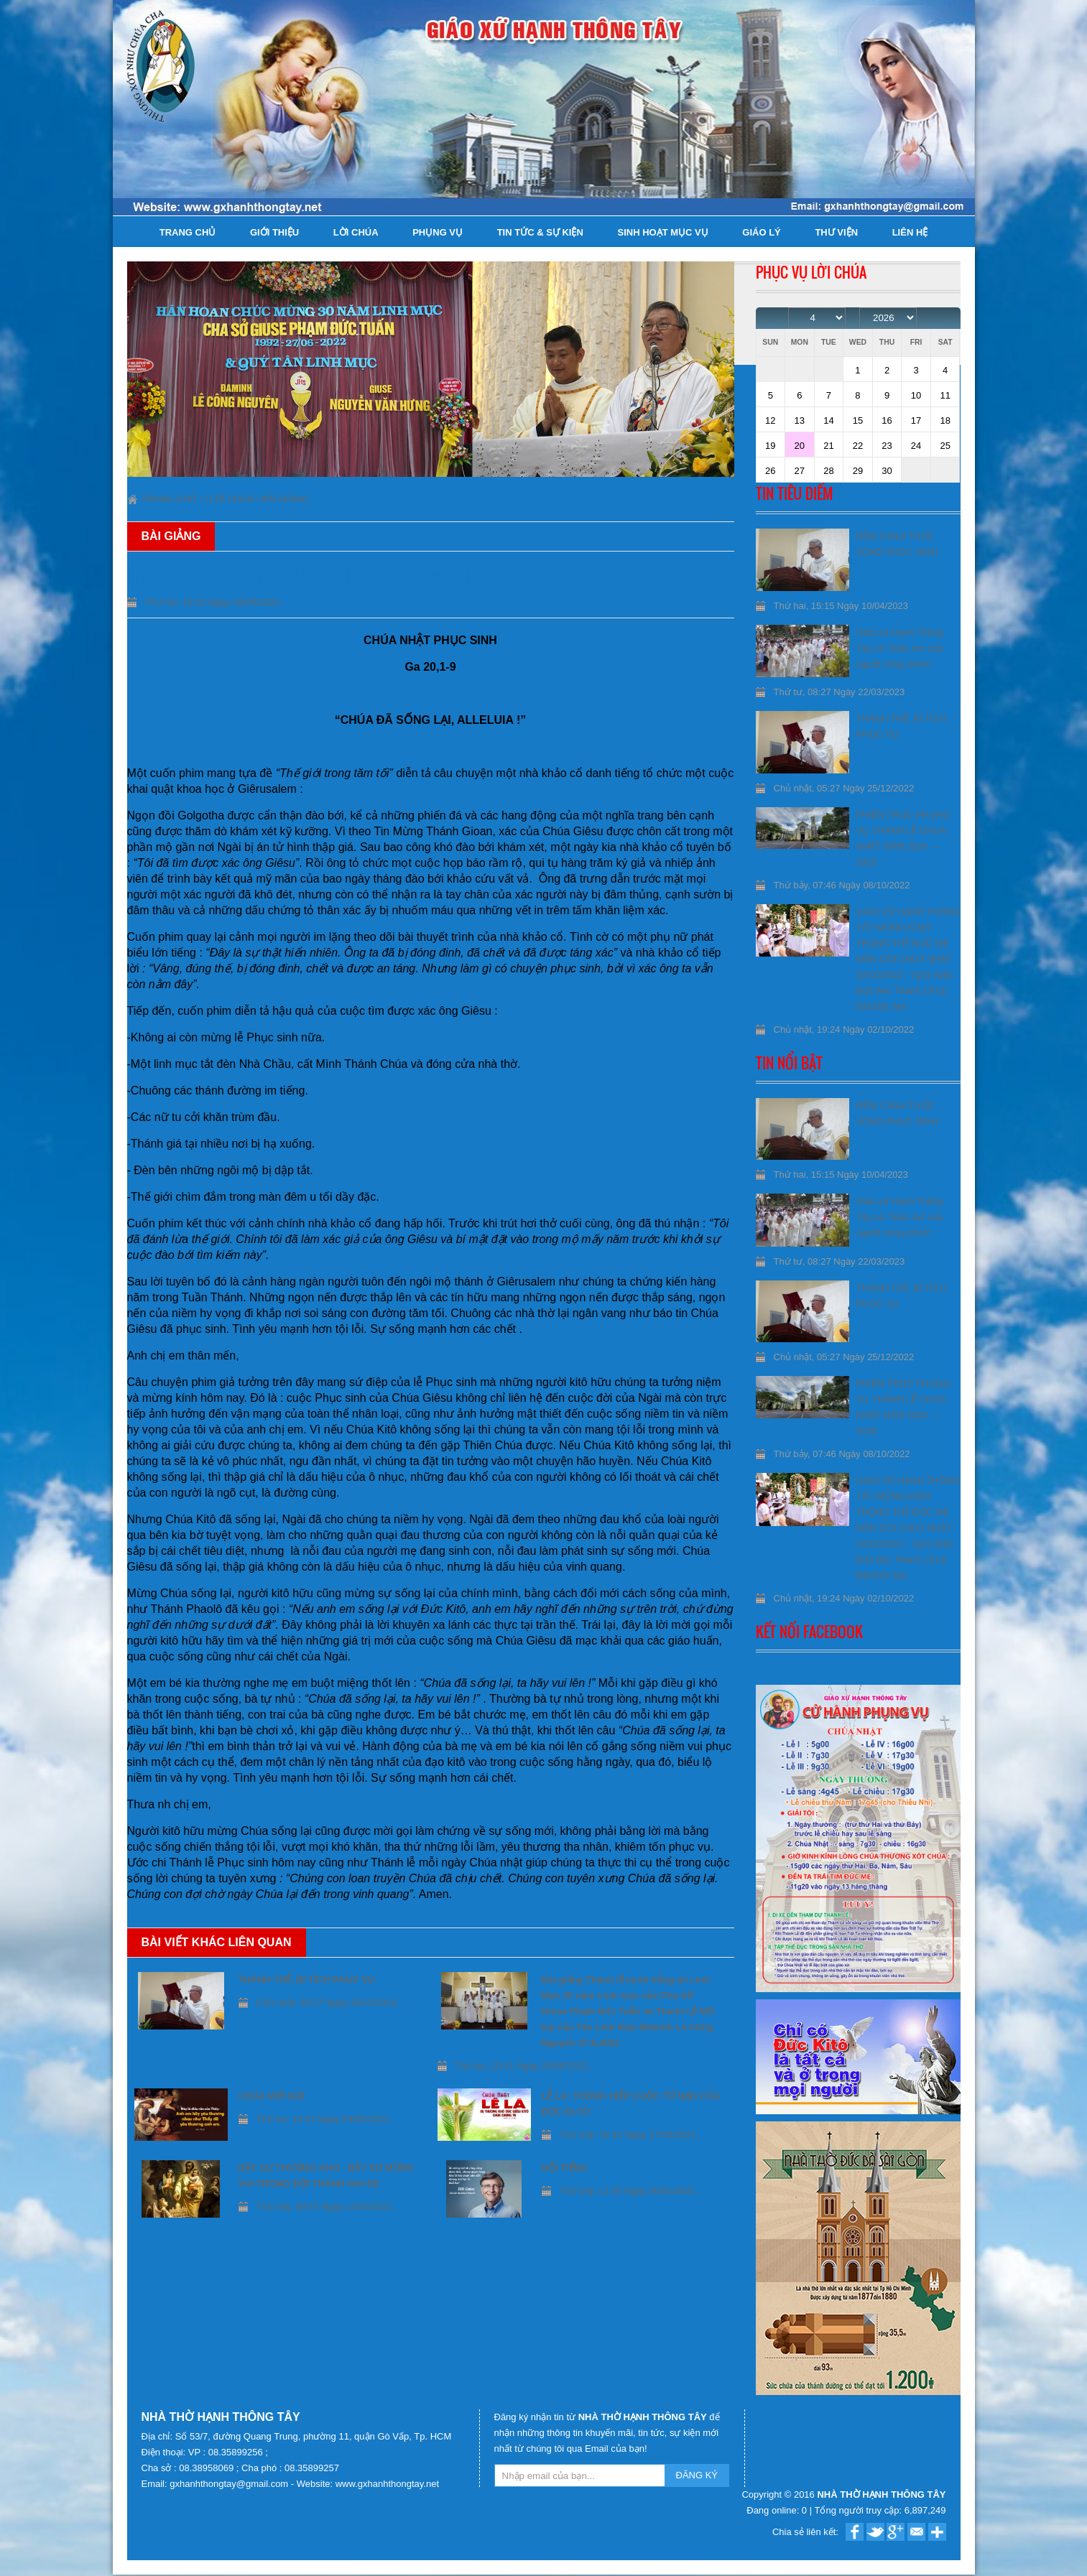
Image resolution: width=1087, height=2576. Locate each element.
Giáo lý (761, 232)
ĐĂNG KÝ (697, 2475)
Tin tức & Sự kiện (540, 232)
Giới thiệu (274, 232)
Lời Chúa (356, 232)
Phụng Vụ (437, 232)
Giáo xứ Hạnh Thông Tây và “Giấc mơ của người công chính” (899, 648)
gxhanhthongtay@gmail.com (230, 2483)
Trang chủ (187, 232)
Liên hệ (910, 232)
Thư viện (836, 232)
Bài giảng (285, 498)
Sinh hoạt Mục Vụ (662, 232)
